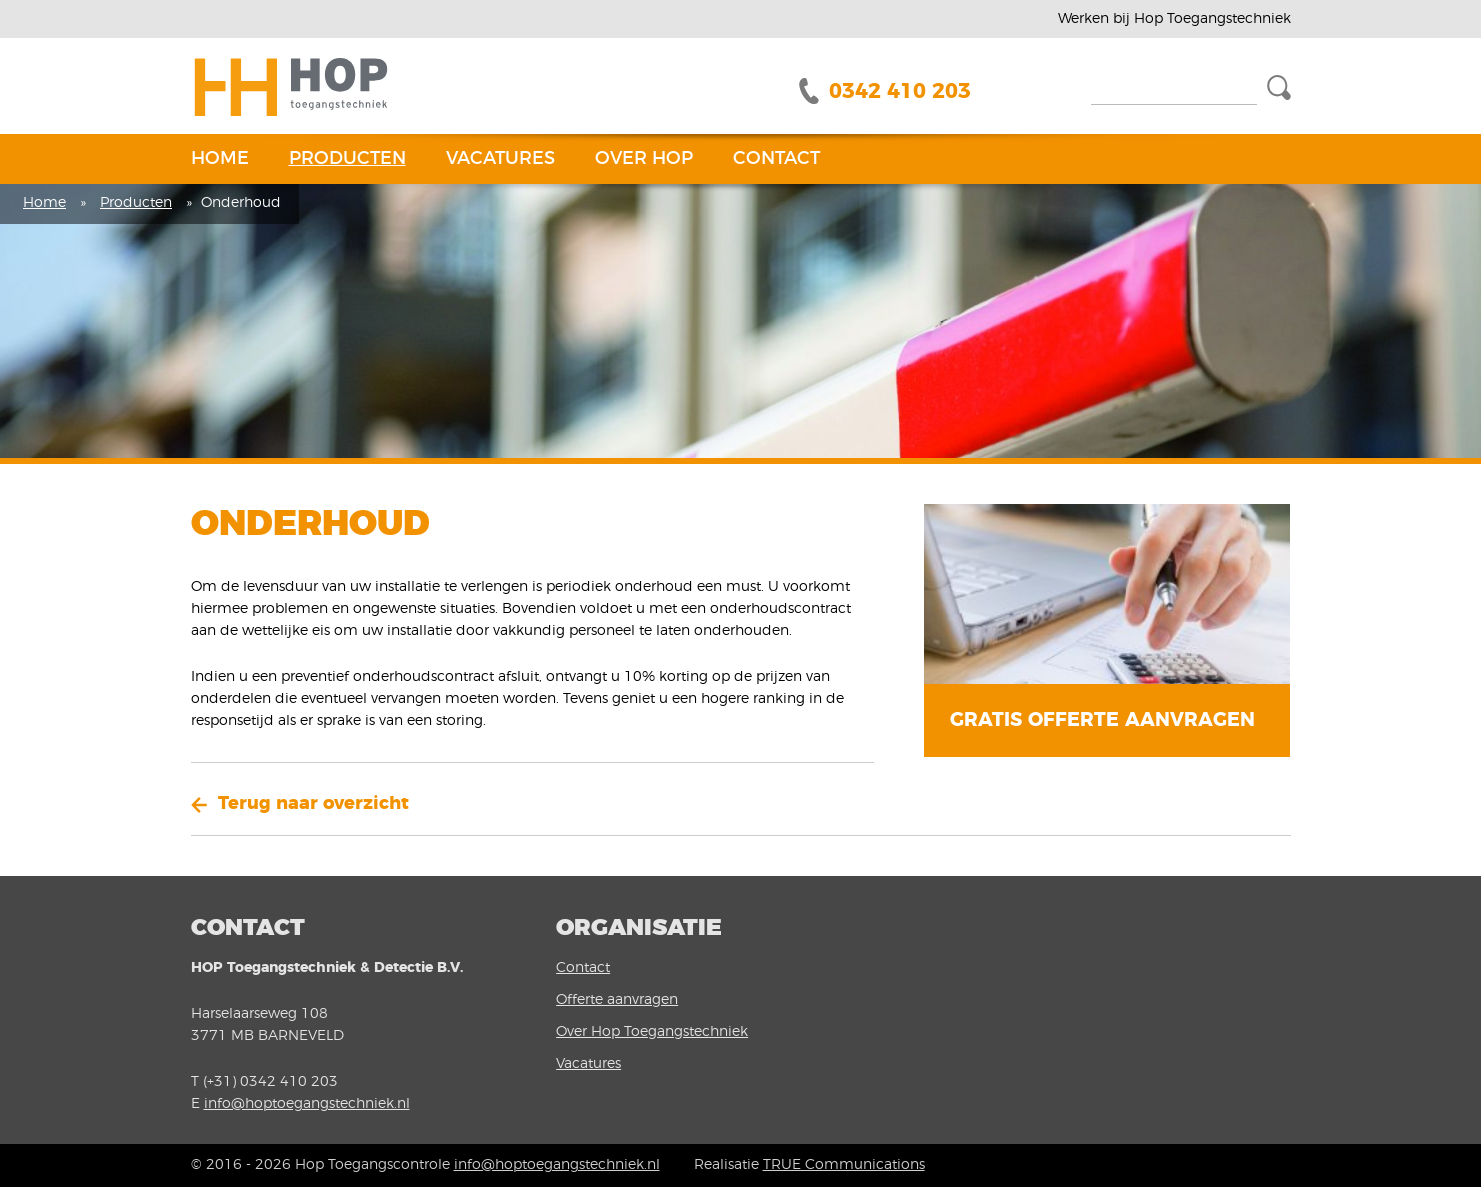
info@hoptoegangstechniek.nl (307, 1104)
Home (220, 159)
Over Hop (644, 159)
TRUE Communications (844, 1165)
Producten (347, 159)
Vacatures (500, 159)
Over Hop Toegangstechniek (652, 1032)
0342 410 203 (900, 91)
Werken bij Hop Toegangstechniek (1174, 19)
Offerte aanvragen (617, 1000)
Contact (776, 159)
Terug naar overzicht (313, 804)
